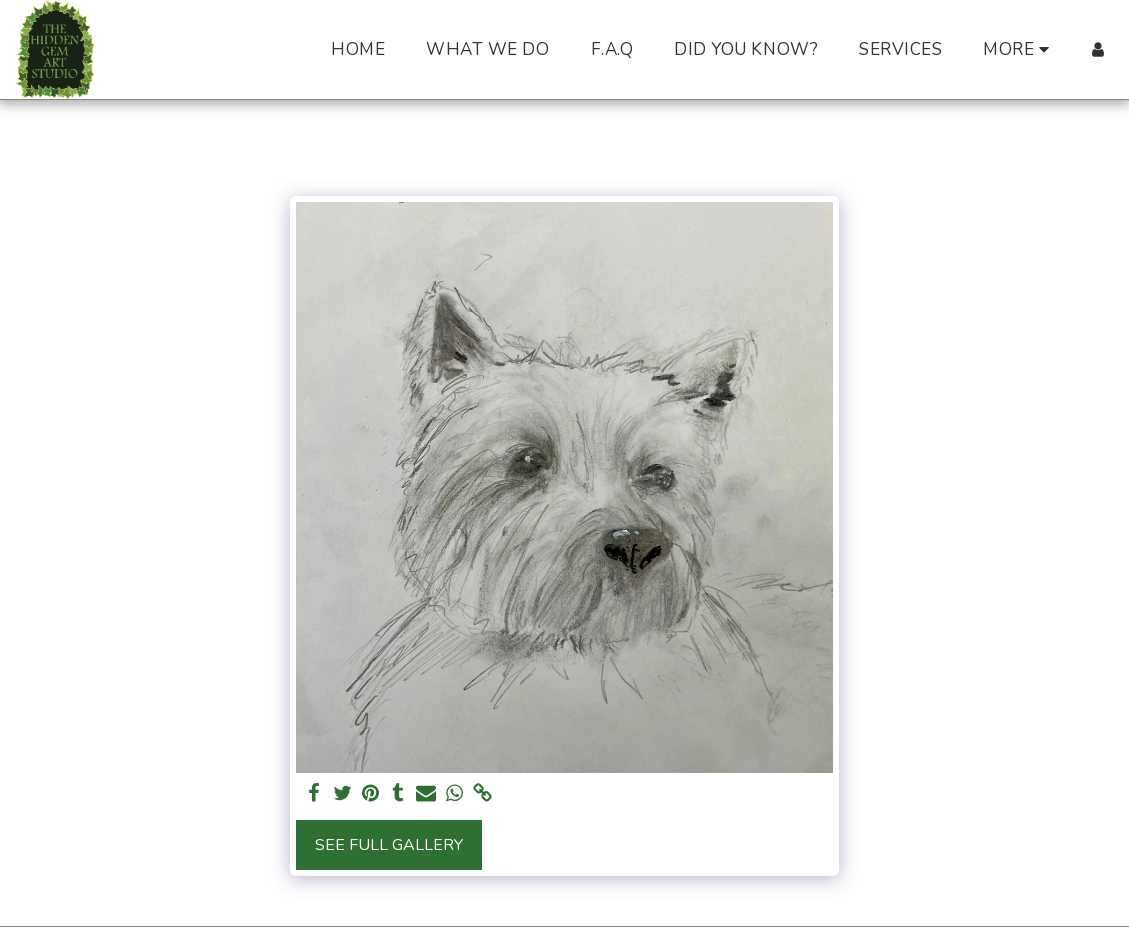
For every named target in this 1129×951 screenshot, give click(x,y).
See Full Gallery (389, 845)
